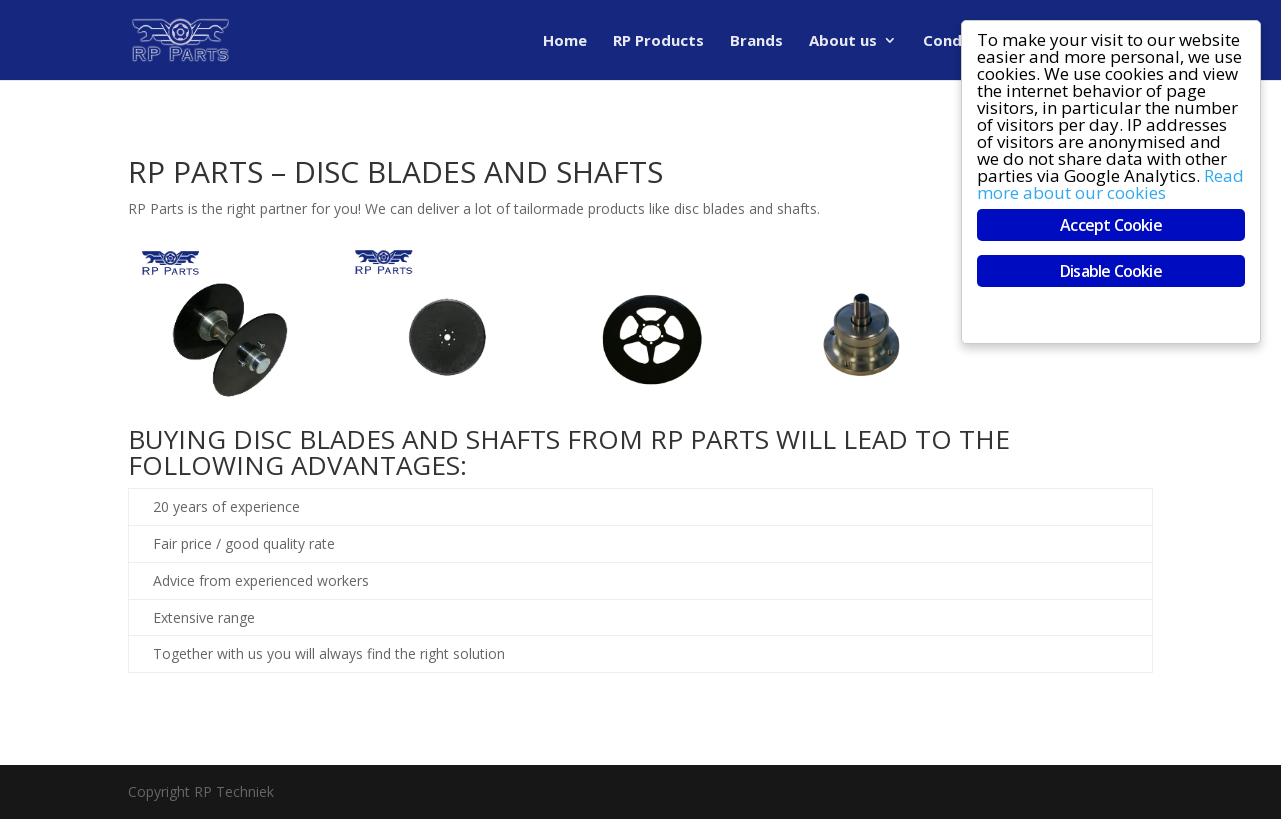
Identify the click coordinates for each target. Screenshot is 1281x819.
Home (565, 41)
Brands (756, 41)
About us (843, 41)
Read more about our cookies (1111, 184)
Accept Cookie (1112, 225)
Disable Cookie (1112, 271)
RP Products (658, 41)
